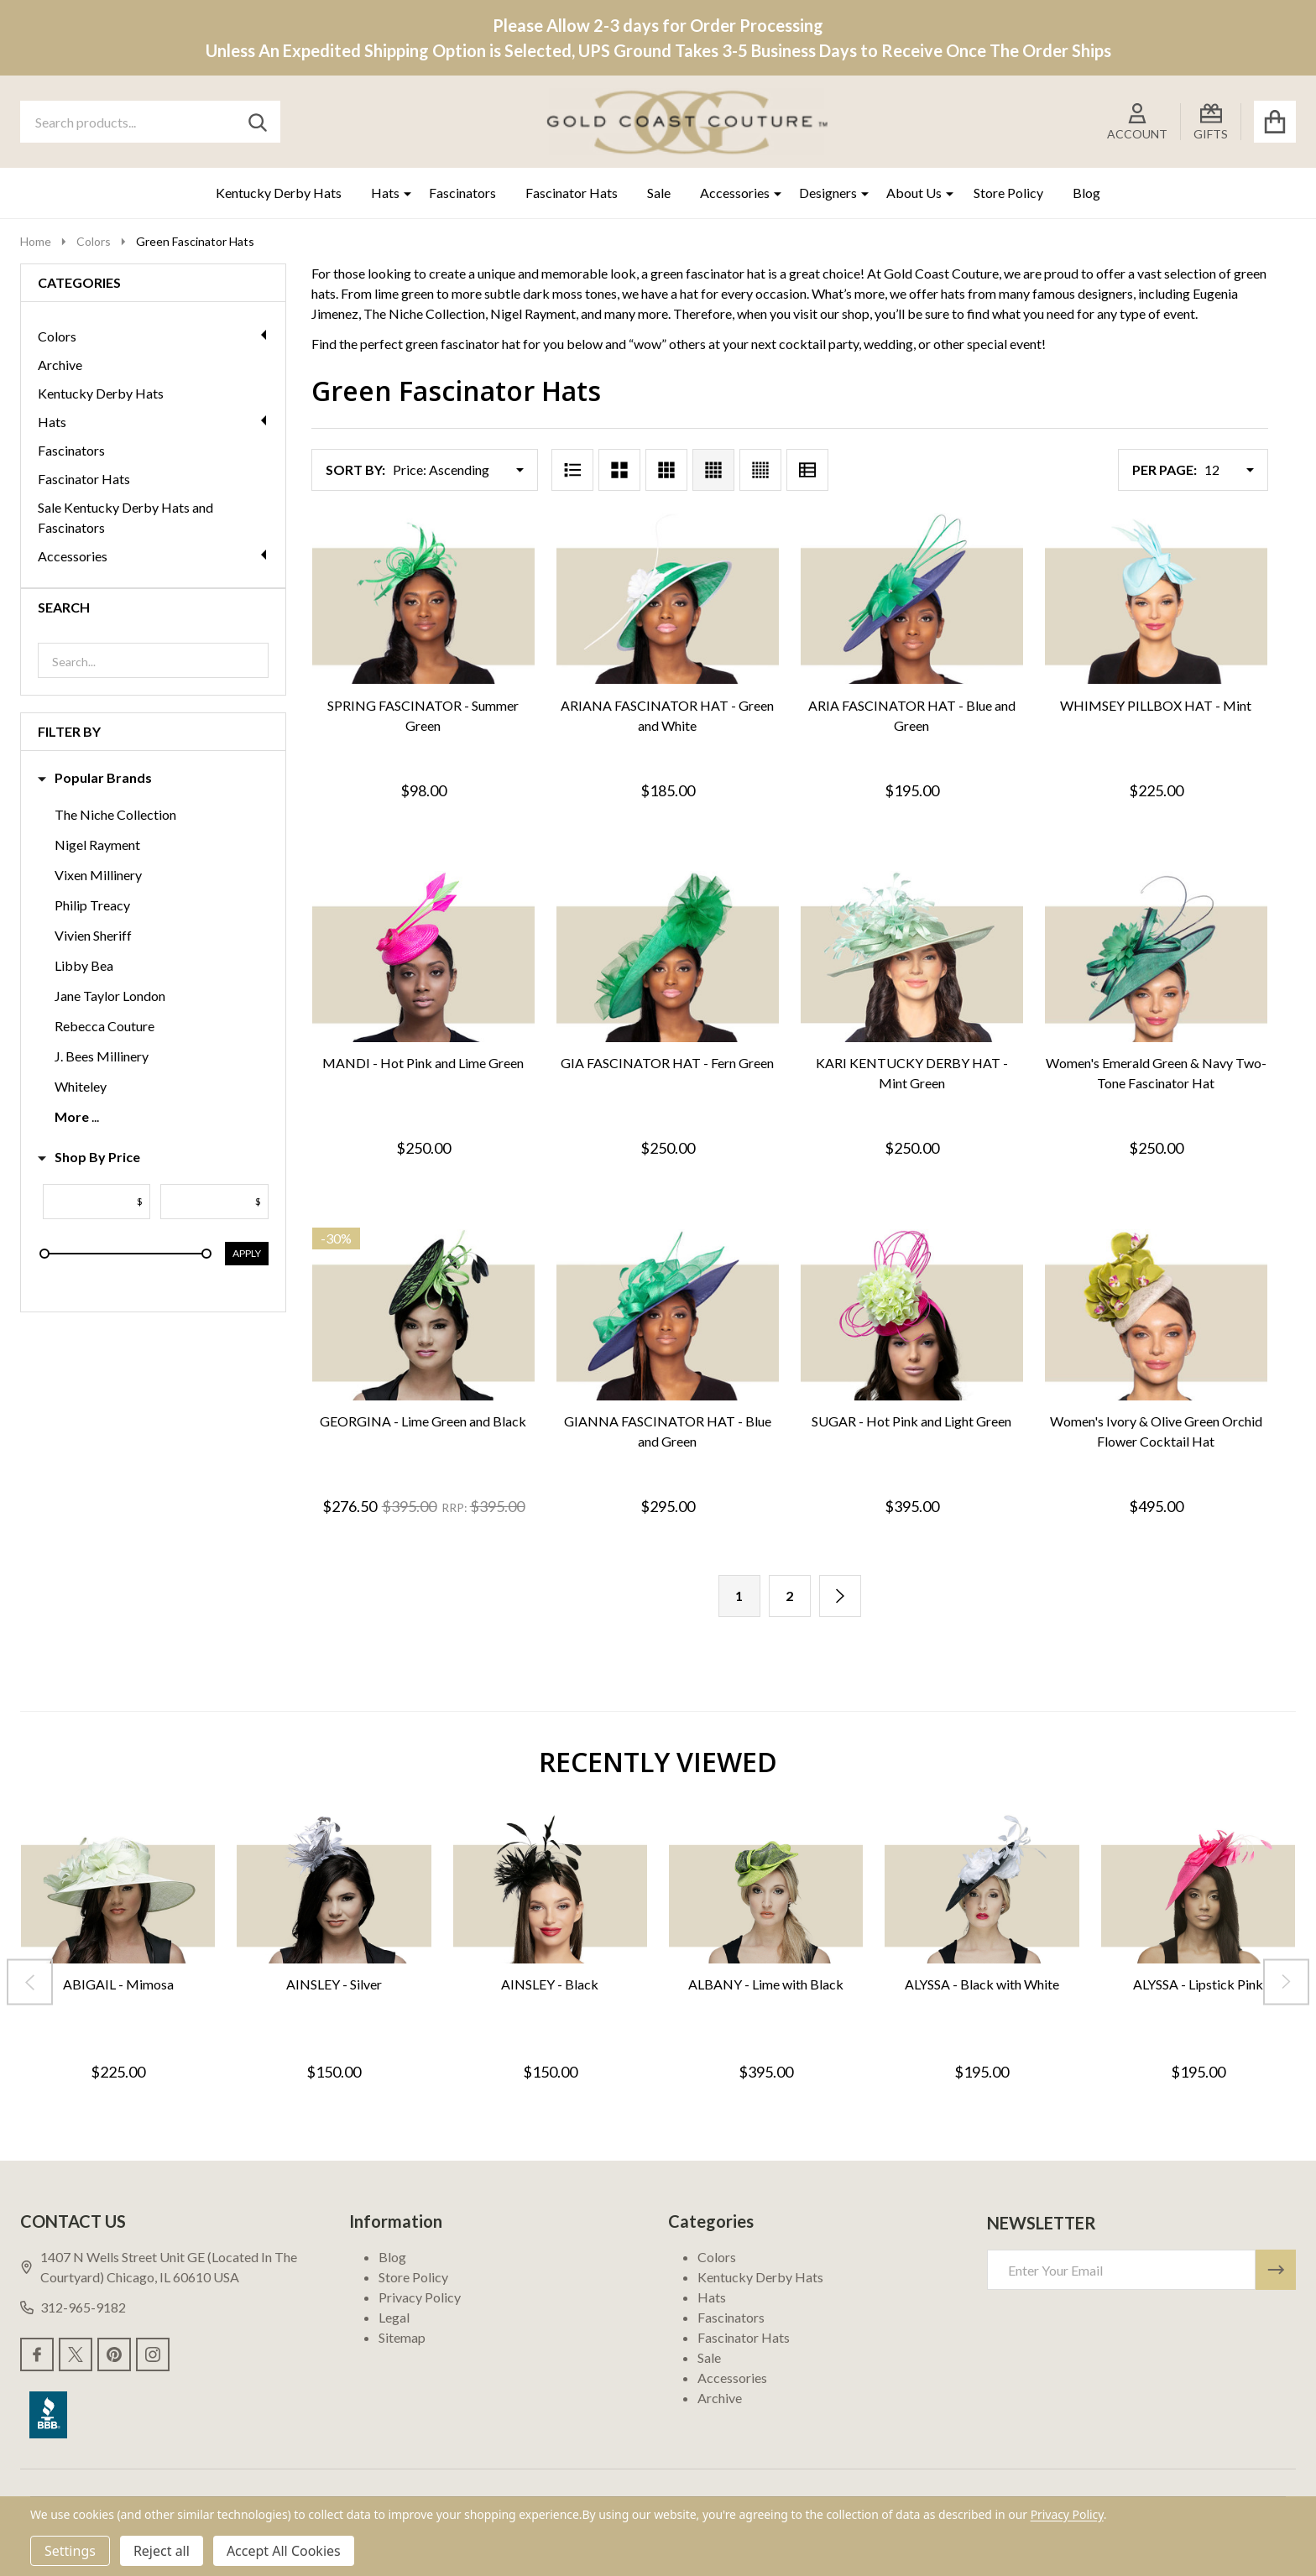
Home (35, 241)
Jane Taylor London (110, 996)
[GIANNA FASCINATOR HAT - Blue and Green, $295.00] (667, 1314)
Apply (246, 1253)
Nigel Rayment (97, 845)
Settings (70, 2551)
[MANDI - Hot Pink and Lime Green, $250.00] (423, 957)
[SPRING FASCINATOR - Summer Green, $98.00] (423, 599)
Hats (385, 193)
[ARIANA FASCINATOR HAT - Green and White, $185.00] (667, 599)
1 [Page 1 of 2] (739, 1595)
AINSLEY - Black (549, 1984)
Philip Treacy (92, 905)
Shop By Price (89, 1157)
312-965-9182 (73, 2307)
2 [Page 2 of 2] (789, 1595)
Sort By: (355, 469)
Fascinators (462, 193)
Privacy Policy (420, 2297)
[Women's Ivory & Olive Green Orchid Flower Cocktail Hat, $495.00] (1156, 1314)
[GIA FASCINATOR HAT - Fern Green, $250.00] (667, 957)
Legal (394, 2317)
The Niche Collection (115, 814)
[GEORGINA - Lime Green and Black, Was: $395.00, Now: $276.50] (423, 1314)
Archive (60, 365)
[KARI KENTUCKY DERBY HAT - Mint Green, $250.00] (912, 957)
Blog (1086, 193)
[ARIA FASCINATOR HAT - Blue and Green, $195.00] (912, 599)
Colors (153, 336)
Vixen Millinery (98, 875)
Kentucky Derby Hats (279, 193)
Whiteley (81, 1086)
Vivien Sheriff (93, 935)
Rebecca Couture (104, 1026)
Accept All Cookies (284, 2551)
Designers (828, 193)
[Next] (840, 1596)
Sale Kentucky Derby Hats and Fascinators (125, 517)
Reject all (161, 2551)
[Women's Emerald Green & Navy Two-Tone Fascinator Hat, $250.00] (1156, 957)
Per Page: (1164, 469)
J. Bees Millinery (102, 1056)
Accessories (735, 193)
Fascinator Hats (571, 193)
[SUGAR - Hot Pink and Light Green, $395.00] (912, 1314)
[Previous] (30, 1981)
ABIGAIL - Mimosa (118, 1984)
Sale (659, 193)
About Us (914, 193)
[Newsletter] (1276, 2270)
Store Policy (1008, 193)
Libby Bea (84, 965)
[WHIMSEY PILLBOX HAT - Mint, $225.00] (1156, 599)
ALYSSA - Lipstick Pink (1198, 1984)
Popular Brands (95, 777)
